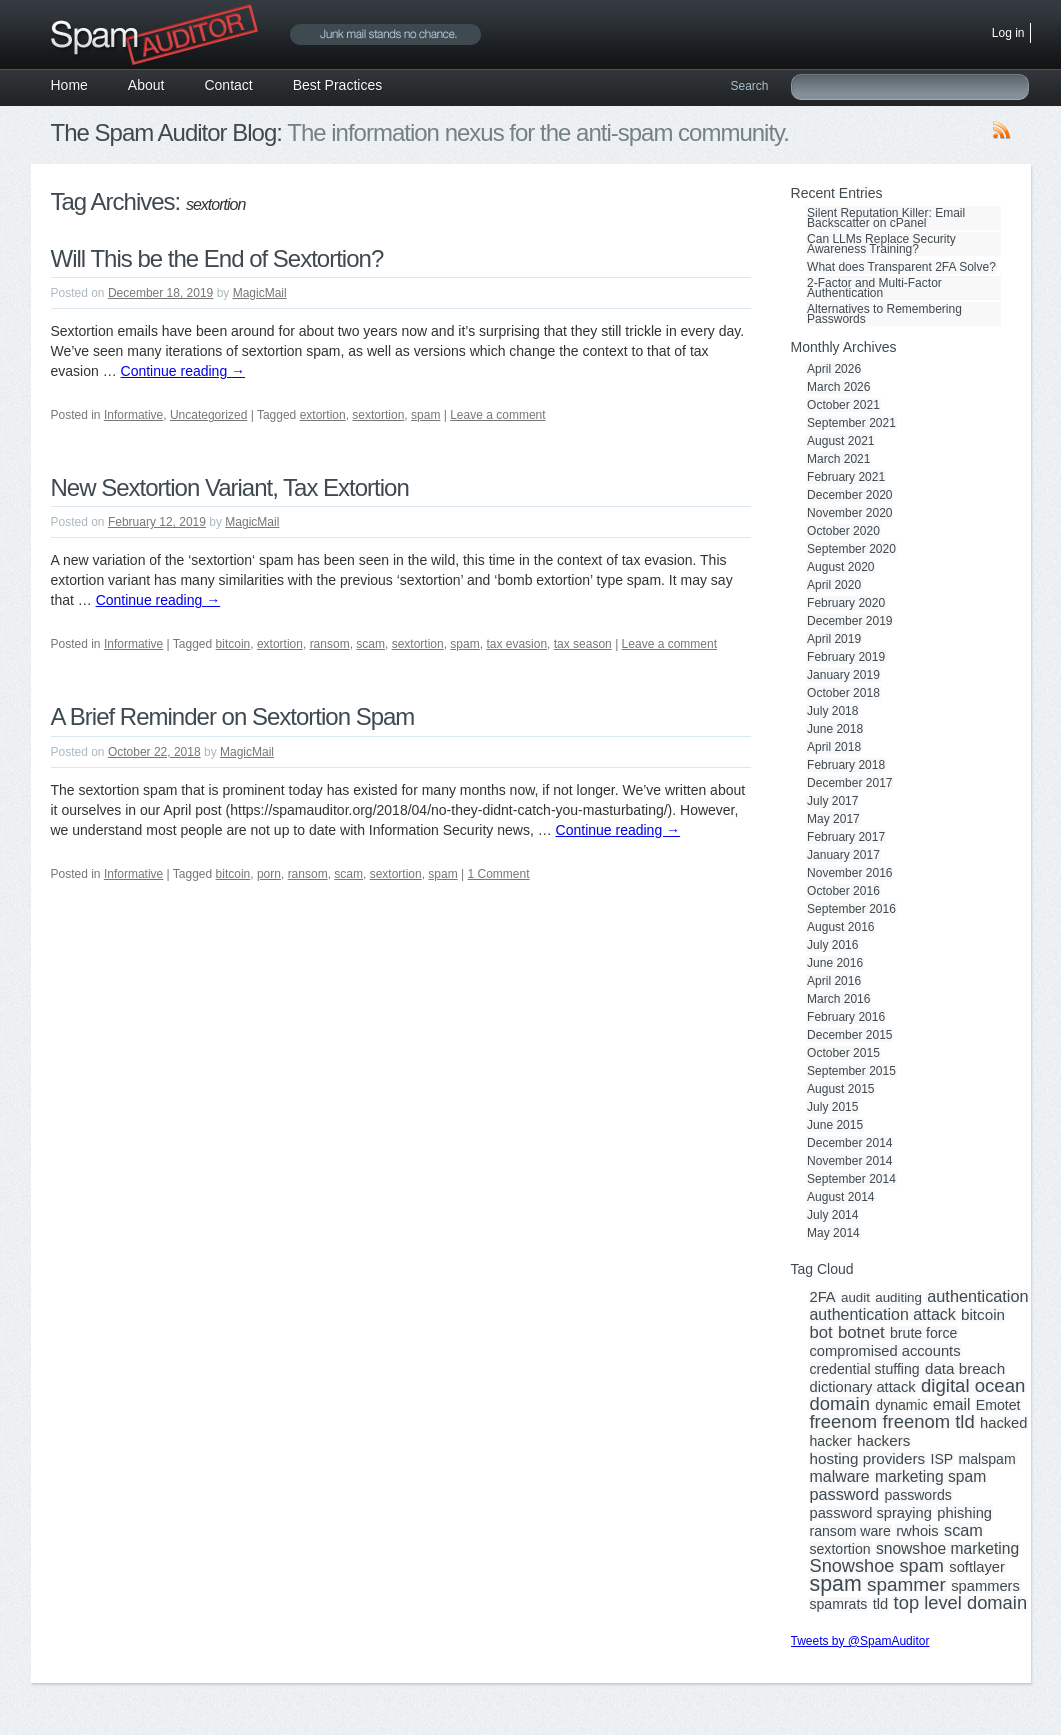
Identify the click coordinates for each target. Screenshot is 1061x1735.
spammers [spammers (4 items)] (985, 1586)
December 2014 (849, 1143)
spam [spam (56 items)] (836, 1584)
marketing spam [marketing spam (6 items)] (930, 1477)
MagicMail (260, 293)
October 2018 (843, 693)
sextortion (378, 415)
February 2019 (846, 657)
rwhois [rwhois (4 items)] (917, 1531)
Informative (133, 415)
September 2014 (851, 1179)
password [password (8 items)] (845, 1494)
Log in (1008, 33)
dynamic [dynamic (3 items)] (901, 1405)
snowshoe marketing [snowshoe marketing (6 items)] (947, 1549)
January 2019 (843, 675)
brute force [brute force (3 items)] (923, 1333)
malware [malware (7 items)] (840, 1477)
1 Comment (499, 874)
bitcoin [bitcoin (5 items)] (983, 1315)
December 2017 (849, 783)
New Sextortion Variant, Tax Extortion (230, 487)
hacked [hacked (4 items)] (1003, 1423)
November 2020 (849, 513)
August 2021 (840, 441)
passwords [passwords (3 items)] (917, 1495)
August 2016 (840, 927)
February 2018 (846, 765)
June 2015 (835, 1125)
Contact (228, 85)
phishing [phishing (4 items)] (964, 1513)
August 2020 (840, 567)
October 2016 (843, 891)
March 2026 (838, 387)
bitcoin (233, 644)
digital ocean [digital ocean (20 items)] (973, 1386)
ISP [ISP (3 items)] (942, 1459)
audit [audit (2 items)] (855, 1298)
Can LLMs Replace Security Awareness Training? (881, 244)
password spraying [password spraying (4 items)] (871, 1513)
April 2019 (834, 639)
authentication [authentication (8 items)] (977, 1296)
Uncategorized (208, 415)
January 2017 (843, 855)
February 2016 (846, 1017)
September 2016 (851, 909)
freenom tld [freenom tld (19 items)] (928, 1422)
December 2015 (849, 1035)
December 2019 (849, 621)
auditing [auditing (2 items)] (898, 1298)
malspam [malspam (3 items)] (987, 1459)
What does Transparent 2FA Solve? (901, 267)
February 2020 (846, 603)
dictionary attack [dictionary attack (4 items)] (863, 1387)
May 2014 (833, 1233)
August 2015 (840, 1089)
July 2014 (832, 1215)
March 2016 (838, 999)
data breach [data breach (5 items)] (965, 1369)
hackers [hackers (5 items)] (883, 1441)
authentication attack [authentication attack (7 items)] (883, 1315)
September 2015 (851, 1071)
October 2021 (843, 405)
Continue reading (183, 371)
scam (370, 644)
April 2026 (834, 369)
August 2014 (840, 1197)
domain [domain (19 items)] (840, 1404)
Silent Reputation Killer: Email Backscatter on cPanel (886, 218)
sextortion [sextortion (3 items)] (840, 1549)
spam (425, 415)
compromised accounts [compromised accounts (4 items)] (885, 1351)
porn (269, 874)
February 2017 (846, 837)
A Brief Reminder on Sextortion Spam (233, 716)
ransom (330, 644)
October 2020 (843, 531)
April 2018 (834, 747)
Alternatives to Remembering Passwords (884, 314)
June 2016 (835, 963)
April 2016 (834, 981)
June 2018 (835, 729)
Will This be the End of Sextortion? (217, 258)
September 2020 (851, 549)
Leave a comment (497, 415)
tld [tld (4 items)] (881, 1604)
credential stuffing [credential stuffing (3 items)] (865, 1369)
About (146, 85)
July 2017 (832, 801)
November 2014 (849, 1161)
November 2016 (849, 873)
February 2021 (846, 477)
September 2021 (851, 423)
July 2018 (832, 711)
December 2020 (849, 495)
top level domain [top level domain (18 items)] (960, 1603)
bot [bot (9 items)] (821, 1333)
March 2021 (838, 459)
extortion (323, 415)
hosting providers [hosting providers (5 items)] (868, 1459)
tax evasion (516, 644)
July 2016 (832, 945)
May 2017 (833, 819)
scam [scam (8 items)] (963, 1530)
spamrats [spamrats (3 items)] (839, 1604)
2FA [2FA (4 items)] (823, 1297)
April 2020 (834, 585)
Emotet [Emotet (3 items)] (998, 1405)
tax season (583, 644)
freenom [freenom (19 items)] (844, 1422)
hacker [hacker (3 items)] (831, 1441)
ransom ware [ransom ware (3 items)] (850, 1531)
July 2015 (832, 1107)
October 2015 (843, 1053)
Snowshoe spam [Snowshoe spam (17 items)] (877, 1566)
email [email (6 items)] (951, 1405)
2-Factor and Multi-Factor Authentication (874, 288)
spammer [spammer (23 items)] (906, 1585)
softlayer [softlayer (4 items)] (977, 1567)
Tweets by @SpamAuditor (860, 1641)
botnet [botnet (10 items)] (861, 1333)
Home (69, 85)
